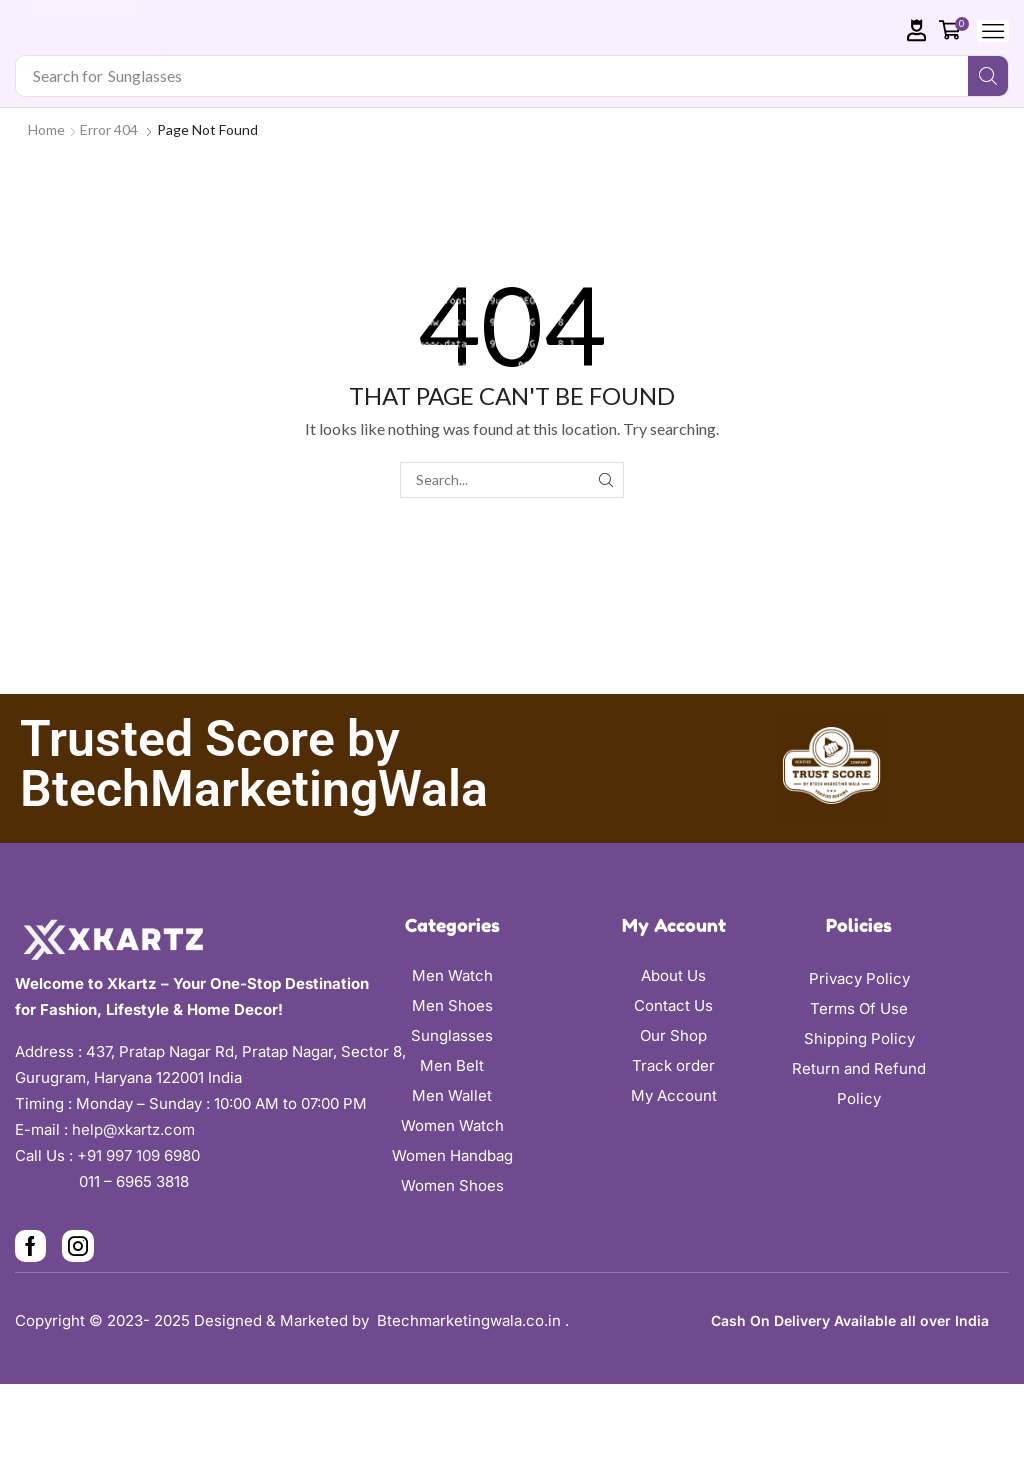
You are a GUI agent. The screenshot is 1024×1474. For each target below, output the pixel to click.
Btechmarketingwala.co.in (471, 1320)
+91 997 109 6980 (142, 1155)
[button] (917, 30)
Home (46, 129)
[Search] (988, 76)
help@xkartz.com (133, 1129)
